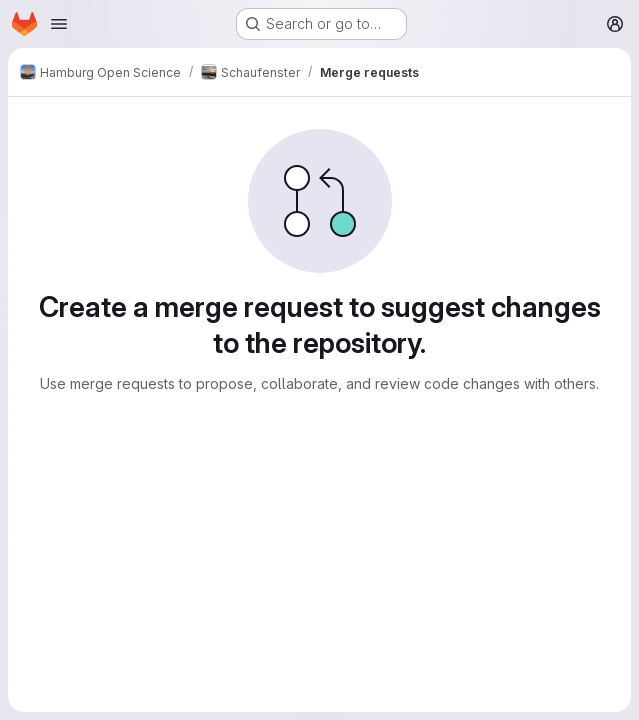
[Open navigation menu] (59, 24)
